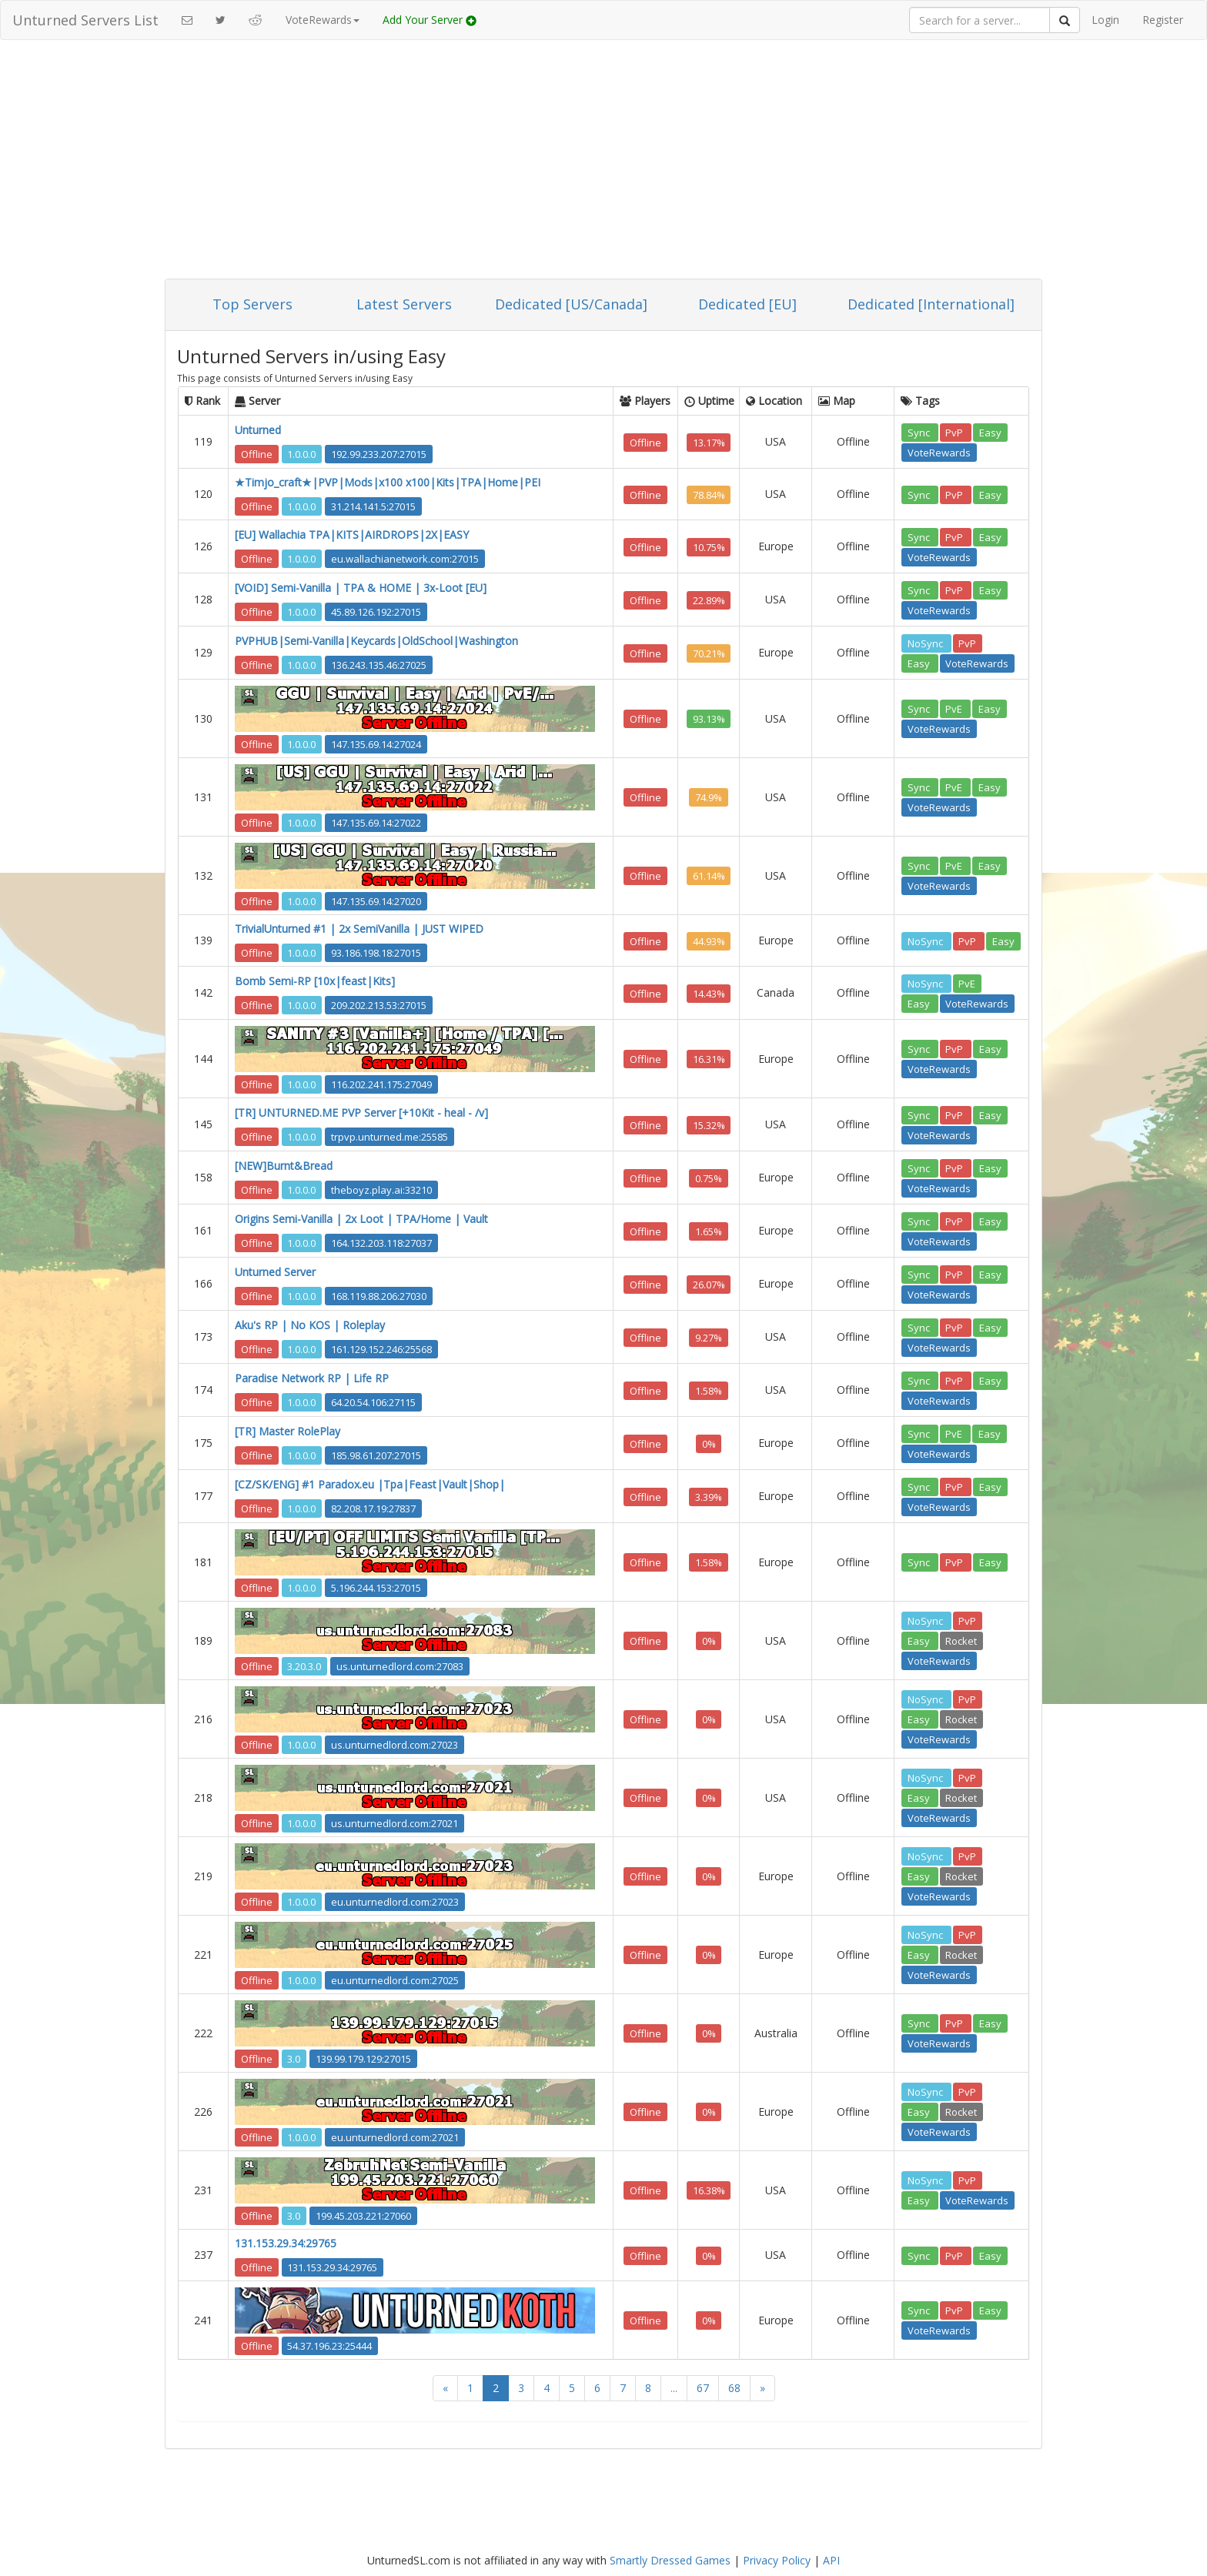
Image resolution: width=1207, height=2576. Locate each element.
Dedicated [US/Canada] (571, 304)
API (831, 2560)
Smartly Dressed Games (670, 2560)
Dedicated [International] (931, 304)
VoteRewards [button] (322, 19)
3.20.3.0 (304, 1665)
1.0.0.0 (301, 453)
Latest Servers (404, 304)
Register (1162, 19)
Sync (920, 432)
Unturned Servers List (85, 20)
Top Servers (252, 304)
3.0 (293, 2058)
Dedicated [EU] (747, 304)
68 (734, 2388)
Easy (990, 432)
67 (703, 2388)
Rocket (961, 1641)
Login (1105, 19)
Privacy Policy (777, 2560)
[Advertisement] (603, 163)
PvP (955, 432)
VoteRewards (939, 452)
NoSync (926, 643)
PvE (955, 709)
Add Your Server (429, 19)
